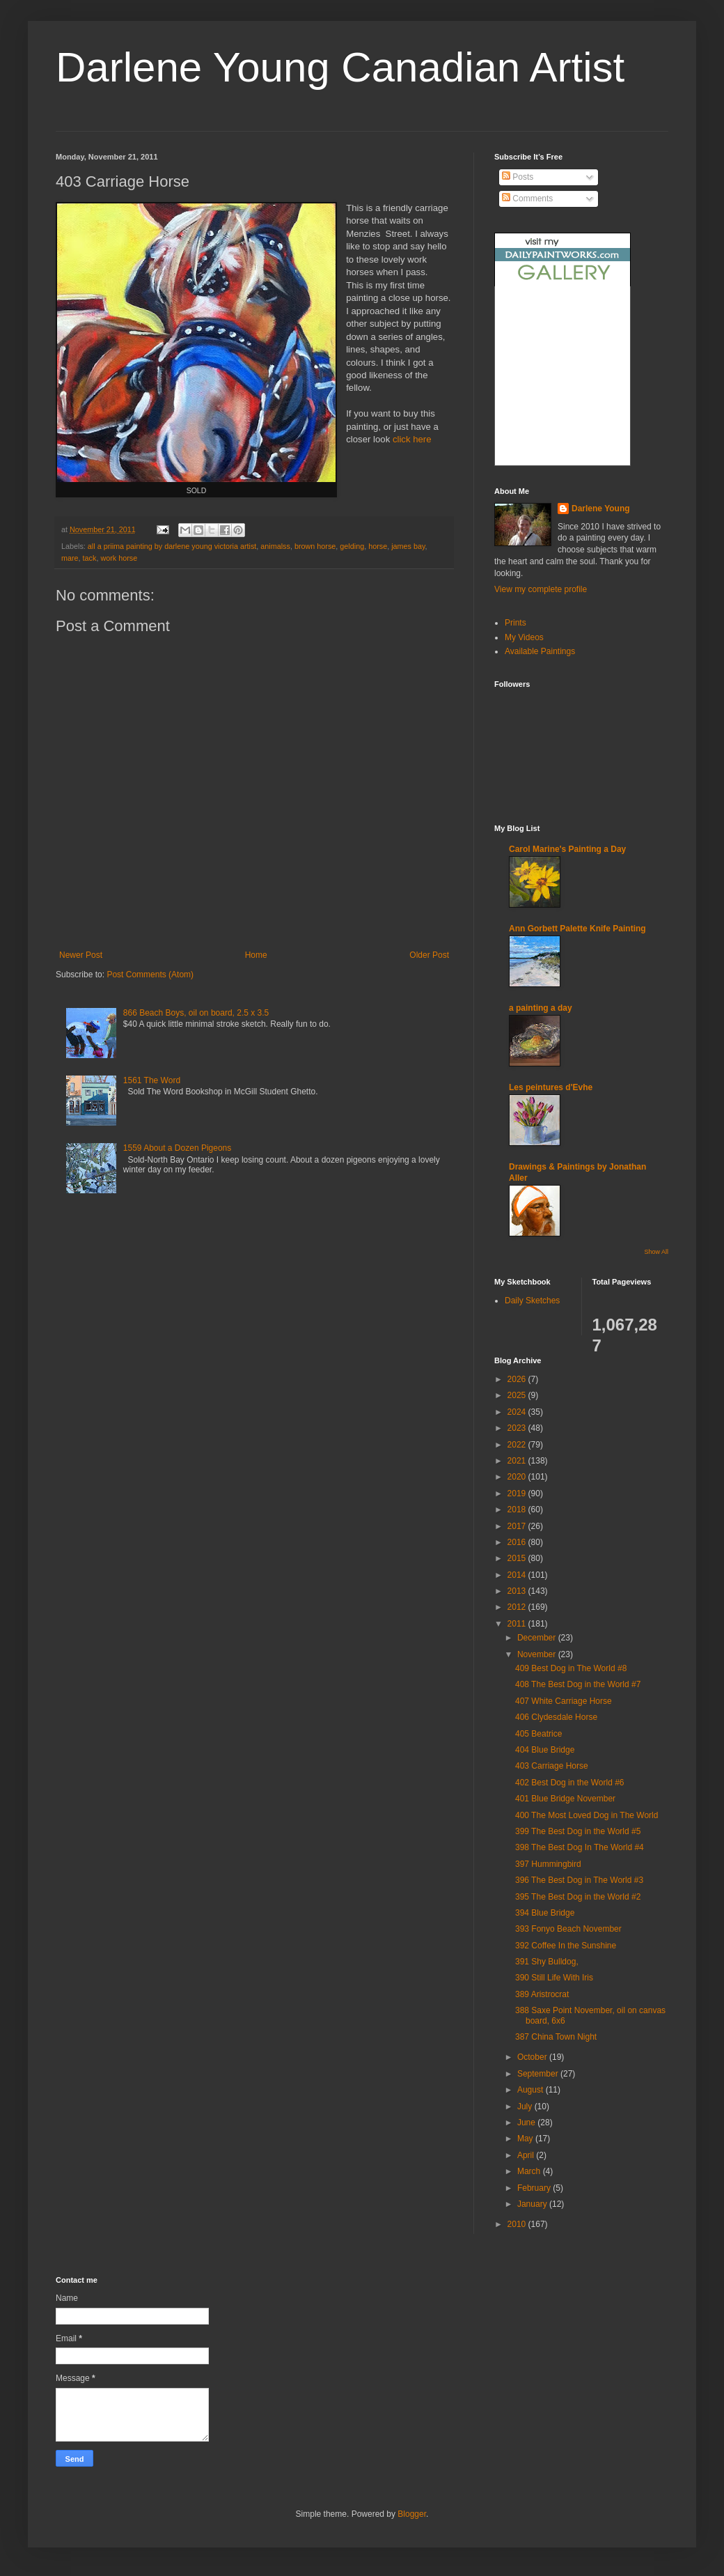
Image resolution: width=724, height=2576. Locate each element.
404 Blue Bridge (544, 1750)
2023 (517, 1428)
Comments (527, 198)
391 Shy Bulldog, (547, 1961)
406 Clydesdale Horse (556, 1717)
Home (256, 955)
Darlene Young (601, 508)
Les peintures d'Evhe (550, 1087)
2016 (517, 1542)
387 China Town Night (556, 2037)
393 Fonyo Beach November (568, 1929)
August (531, 2090)
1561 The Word (151, 1080)
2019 (517, 1493)
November (537, 1654)
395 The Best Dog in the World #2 (577, 1897)
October (533, 2057)
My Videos (524, 637)
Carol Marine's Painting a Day (567, 849)
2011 (517, 1624)
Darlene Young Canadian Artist (340, 67)
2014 (517, 1575)
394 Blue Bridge (544, 1913)
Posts (517, 177)
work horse (118, 558)
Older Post (429, 955)
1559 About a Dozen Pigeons (177, 1148)
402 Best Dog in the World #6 (569, 1782)
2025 (517, 1395)
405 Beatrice (538, 1734)
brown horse (315, 546)
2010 (517, 2224)
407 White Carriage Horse (563, 1701)
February (535, 2188)
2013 (517, 1591)
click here (412, 439)
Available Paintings (540, 651)
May (526, 2138)
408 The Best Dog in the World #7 (577, 1684)
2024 (517, 1412)
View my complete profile (540, 589)
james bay (408, 546)
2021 (517, 1461)
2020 (517, 1477)
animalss (275, 546)
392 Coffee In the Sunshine (565, 1945)
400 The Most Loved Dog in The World (586, 1815)
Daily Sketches (532, 1300)
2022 (517, 1445)
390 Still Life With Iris (554, 1978)
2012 (517, 1607)
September (538, 2074)
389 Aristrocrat (542, 1994)
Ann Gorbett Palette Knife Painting (577, 928)
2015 (517, 1558)
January (533, 2204)
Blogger (412, 2514)
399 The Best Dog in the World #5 (577, 1831)
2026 (517, 1379)
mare (70, 558)
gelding (352, 546)
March (530, 2171)
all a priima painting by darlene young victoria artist (172, 546)
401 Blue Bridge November (565, 1798)
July (526, 2106)
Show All (656, 1251)
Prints (515, 623)
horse (377, 546)
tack (90, 558)
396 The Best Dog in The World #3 (579, 1880)
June (527, 2122)
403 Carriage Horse (551, 1766)
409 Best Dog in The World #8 (571, 1668)
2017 (517, 1526)
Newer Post (80, 955)
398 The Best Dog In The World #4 (579, 1847)
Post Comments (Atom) (150, 974)
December (537, 1638)
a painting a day (540, 1008)
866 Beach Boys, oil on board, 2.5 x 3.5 (196, 1013)
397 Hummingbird (548, 1864)
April (526, 2155)
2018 (517, 1509)
